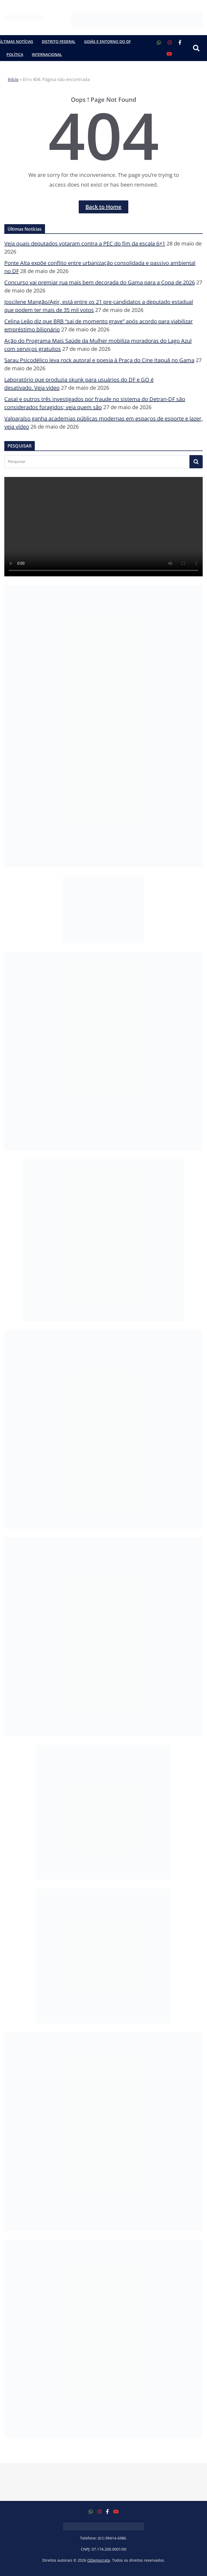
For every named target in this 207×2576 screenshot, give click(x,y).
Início (13, 79)
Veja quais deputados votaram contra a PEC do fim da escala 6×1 (84, 243)
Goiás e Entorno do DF (107, 41)
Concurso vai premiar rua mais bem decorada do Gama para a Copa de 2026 (99, 282)
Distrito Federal (58, 41)
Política (14, 54)
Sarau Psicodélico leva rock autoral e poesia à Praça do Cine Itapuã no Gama (99, 360)
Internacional (47, 54)
